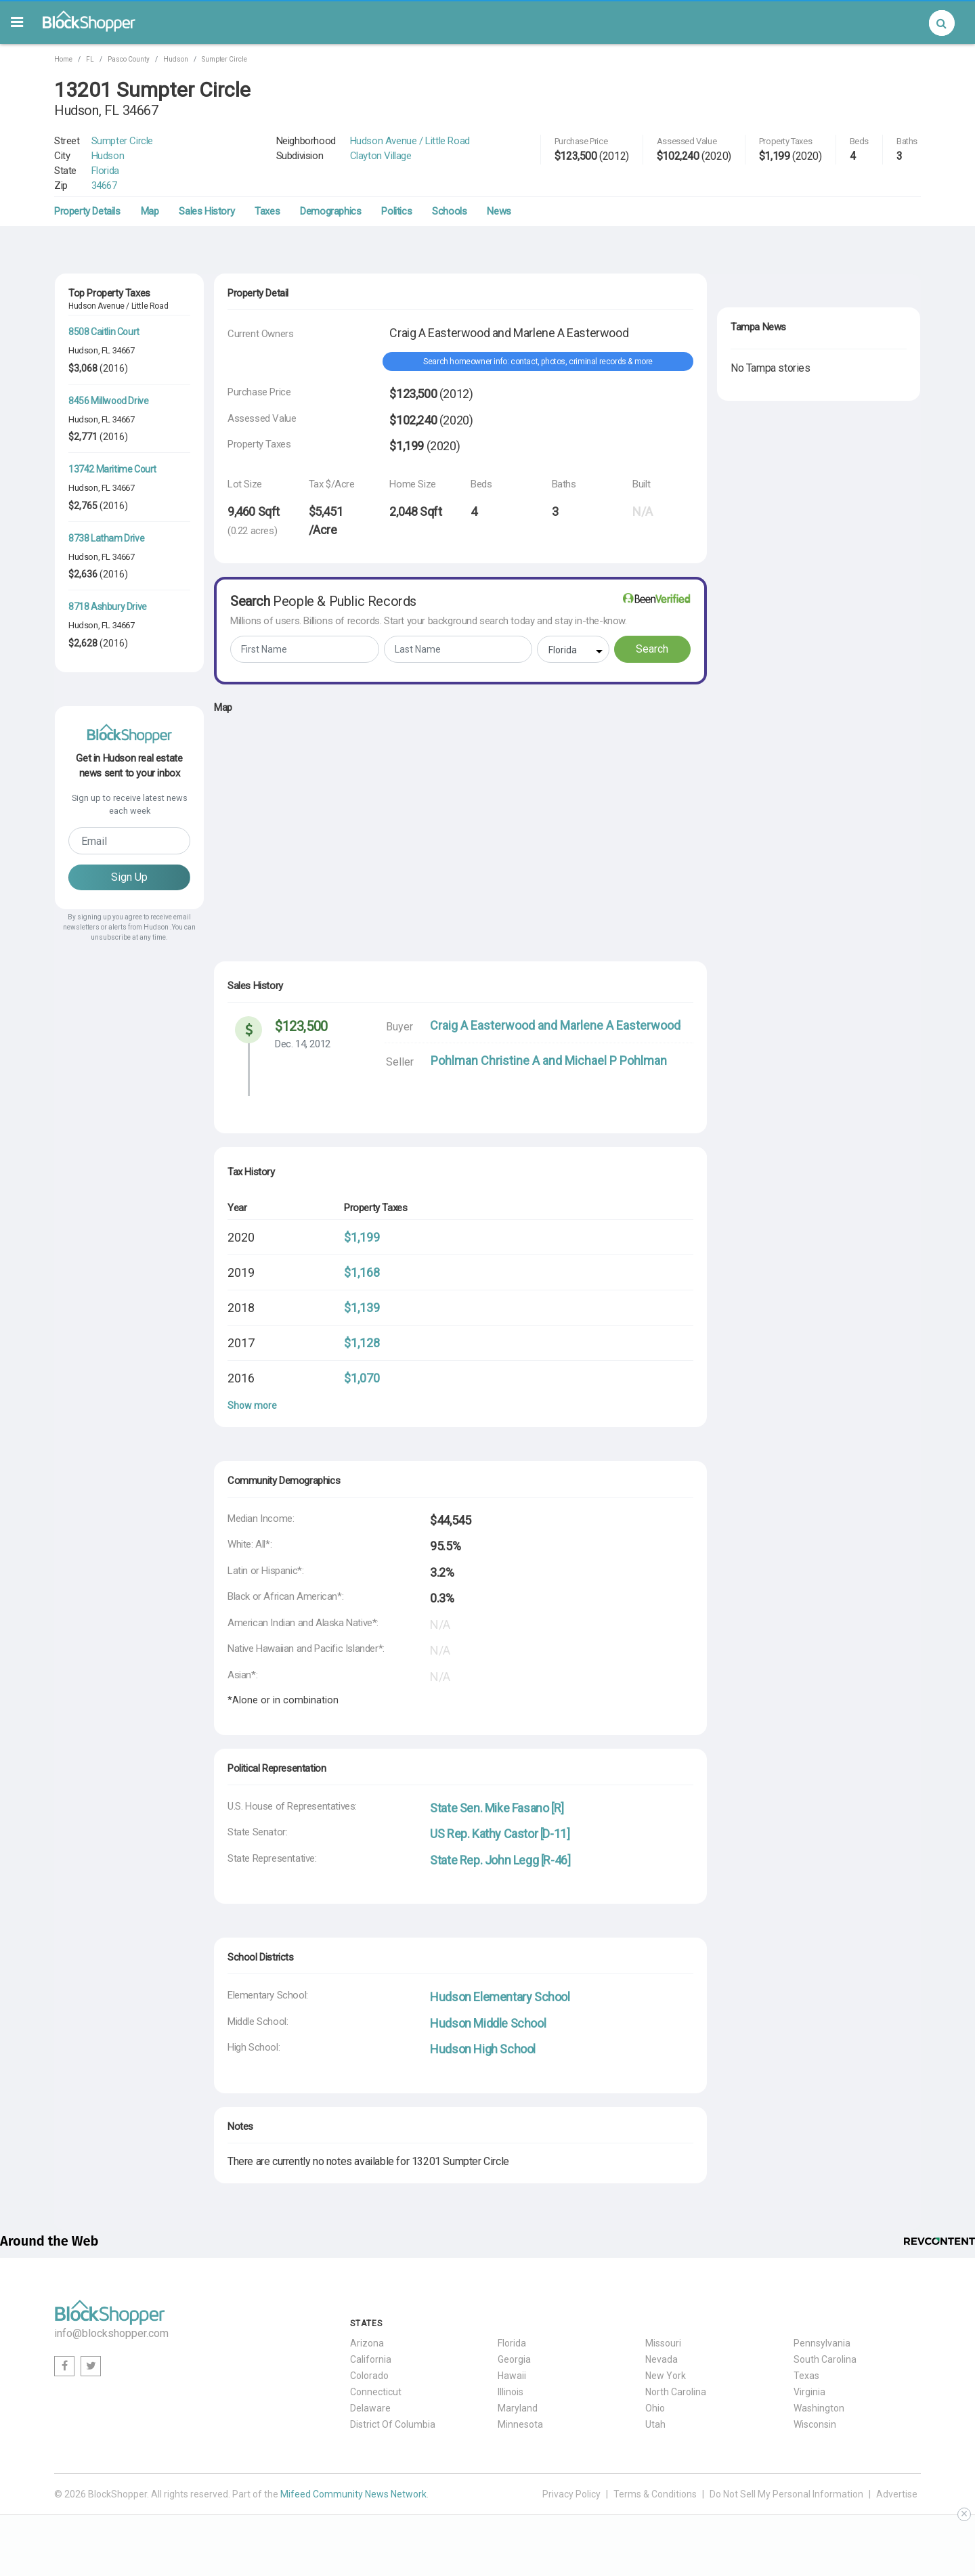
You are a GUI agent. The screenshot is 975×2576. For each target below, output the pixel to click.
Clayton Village (381, 156)
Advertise (896, 2494)
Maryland (518, 2408)
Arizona (367, 2343)
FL (90, 59)
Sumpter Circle (224, 59)
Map (150, 211)
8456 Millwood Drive (108, 400)
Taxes (267, 211)
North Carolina (675, 2391)
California (370, 2359)
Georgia (514, 2359)
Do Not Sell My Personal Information (786, 2494)
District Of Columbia (392, 2424)
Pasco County (129, 59)
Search (652, 648)
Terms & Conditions (655, 2494)
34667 (104, 185)
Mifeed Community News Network (353, 2494)
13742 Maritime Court (112, 469)
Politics (396, 211)
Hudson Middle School (488, 2023)
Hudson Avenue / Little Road (410, 141)
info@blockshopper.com (111, 2333)
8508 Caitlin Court (103, 331)
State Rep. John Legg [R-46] (500, 1860)
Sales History (206, 211)
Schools (449, 211)
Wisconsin (815, 2424)
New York (665, 2375)
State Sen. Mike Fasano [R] (497, 1808)
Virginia (809, 2391)
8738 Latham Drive (106, 538)
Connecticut (376, 2391)
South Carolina (825, 2359)
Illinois (510, 2391)
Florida (105, 171)
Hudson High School (483, 2049)
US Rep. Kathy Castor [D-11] (499, 1834)
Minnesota (520, 2424)
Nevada (661, 2359)
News (499, 211)
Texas (806, 2375)
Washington (819, 2408)
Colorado (369, 2375)
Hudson (175, 59)
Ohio (655, 2408)
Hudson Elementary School (499, 1997)
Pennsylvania (822, 2343)
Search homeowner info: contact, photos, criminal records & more (538, 361)
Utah (655, 2424)
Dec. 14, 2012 (302, 1044)
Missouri (663, 2343)
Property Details (87, 211)
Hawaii (512, 2375)
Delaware (370, 2408)
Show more (252, 1405)
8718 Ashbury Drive (107, 606)
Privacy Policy (571, 2494)
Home (63, 59)
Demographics (330, 211)
